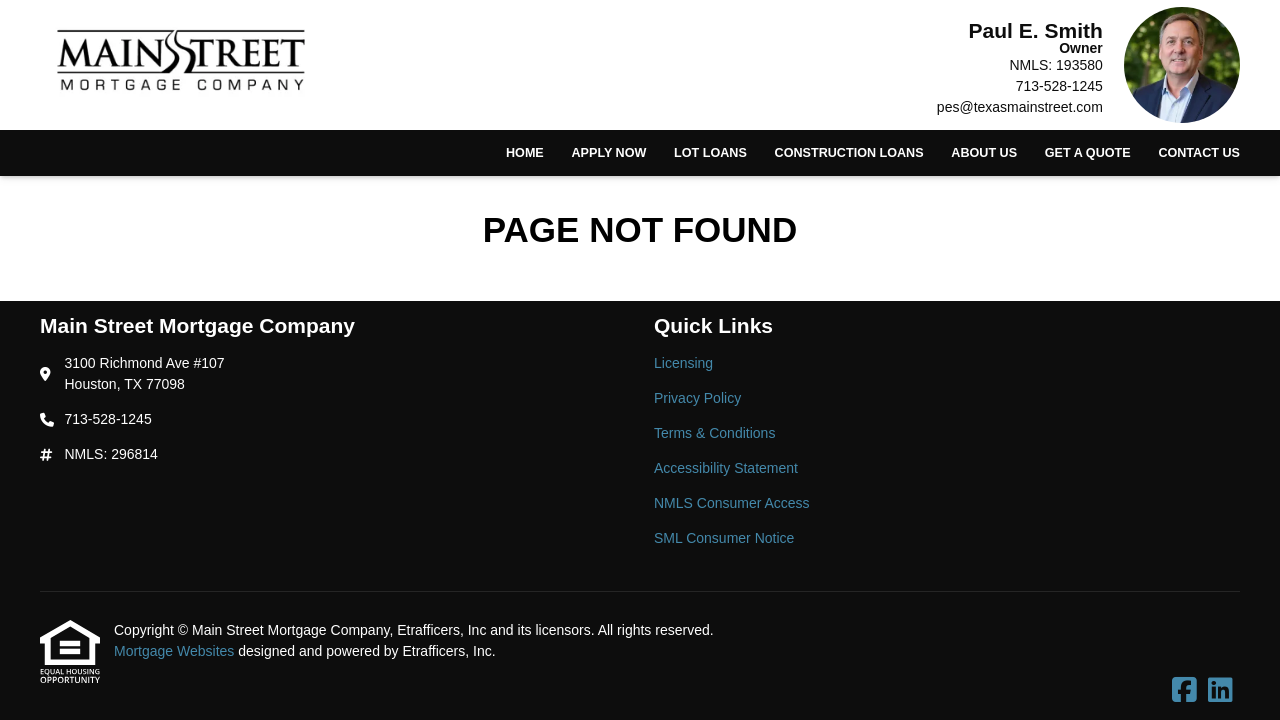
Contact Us (1199, 153)
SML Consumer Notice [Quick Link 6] (724, 538)
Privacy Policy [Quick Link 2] (697, 398)
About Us (984, 153)
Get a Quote (1088, 153)
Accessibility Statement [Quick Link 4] (726, 468)
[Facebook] (1184, 691)
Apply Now (608, 153)
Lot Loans (710, 153)
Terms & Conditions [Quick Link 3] (714, 433)
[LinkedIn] (1220, 691)
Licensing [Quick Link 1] (683, 363)
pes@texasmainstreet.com (1020, 107)
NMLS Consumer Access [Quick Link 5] (732, 503)
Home (525, 153)
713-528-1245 (1059, 86)
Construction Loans (849, 153)
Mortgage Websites (176, 651)
